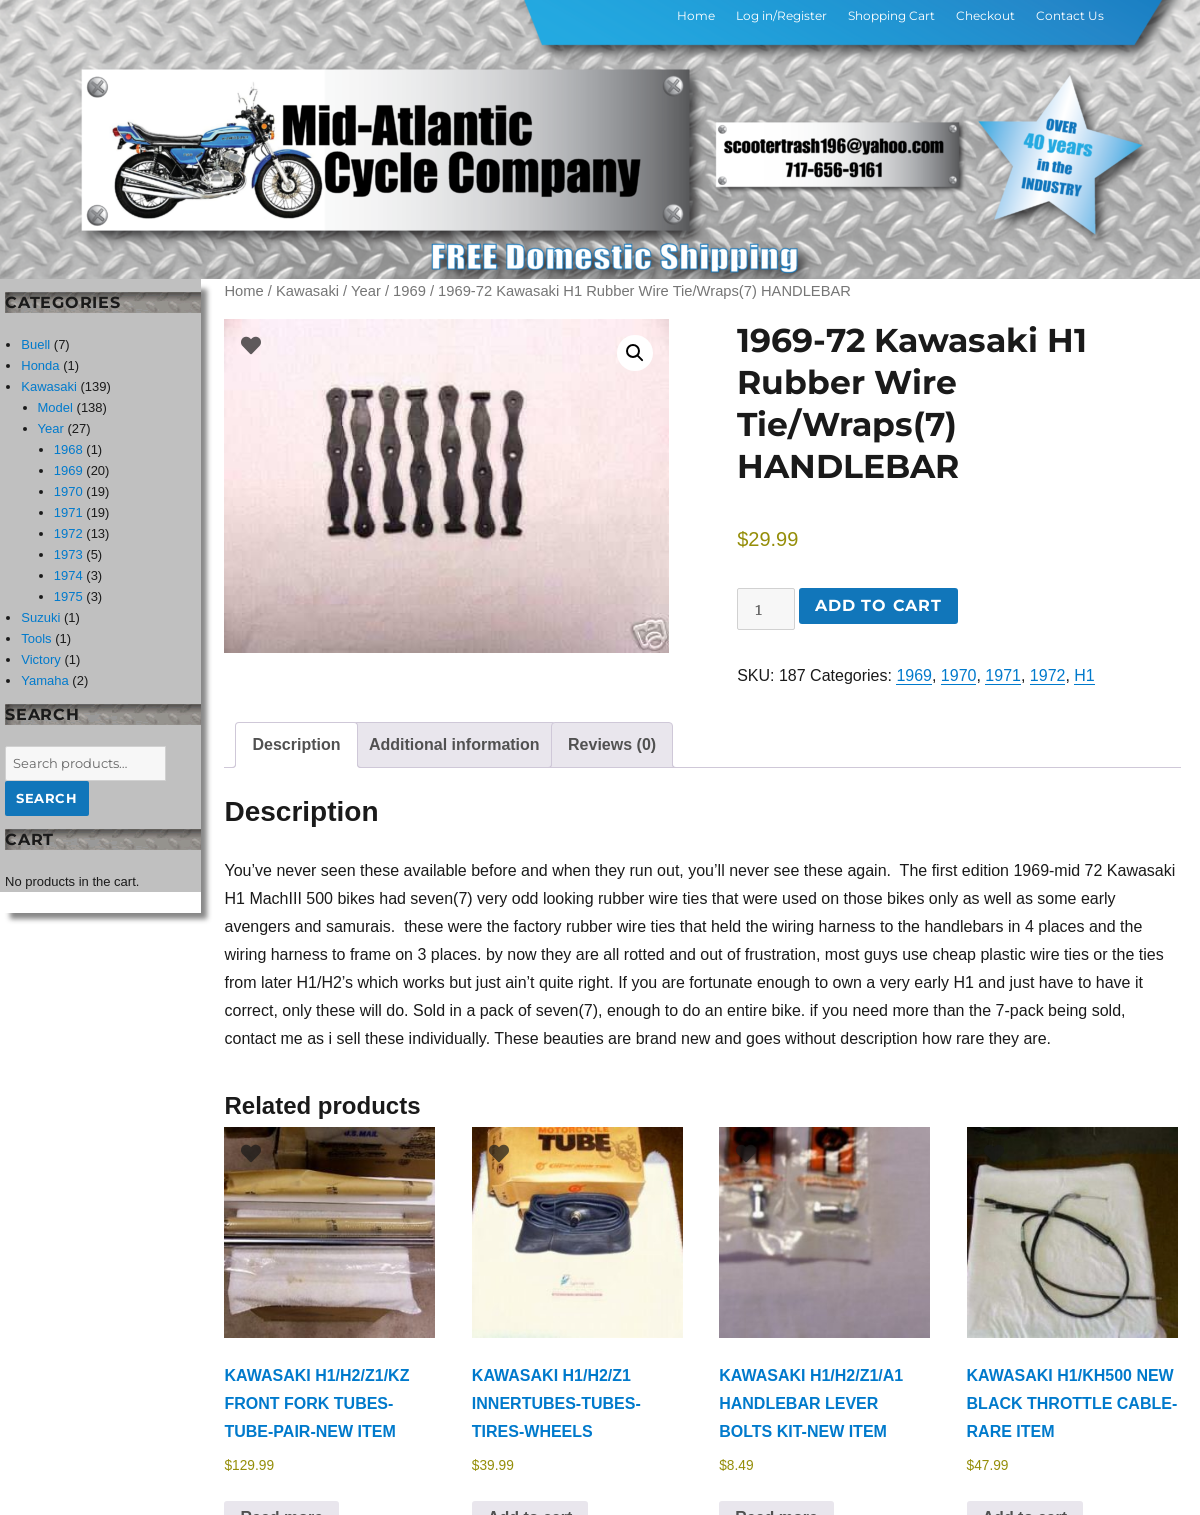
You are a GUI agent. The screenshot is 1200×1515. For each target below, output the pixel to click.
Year (366, 291)
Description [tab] (296, 744)
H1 (1084, 675)
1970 (959, 675)
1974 (68, 575)
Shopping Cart (891, 15)
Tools (36, 638)
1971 (1003, 675)
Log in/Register (781, 15)
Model (55, 407)
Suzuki (40, 617)
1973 (68, 554)
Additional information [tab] (454, 744)
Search (47, 798)
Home (696, 15)
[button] (635, 353)
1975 (68, 596)
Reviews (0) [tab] (612, 744)
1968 (68, 449)
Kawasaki (307, 291)
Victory (41, 659)
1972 (1048, 675)
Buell (35, 344)
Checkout (985, 15)
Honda (40, 365)
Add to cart (878, 605)
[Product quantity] (766, 609)
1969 (409, 291)
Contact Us (1070, 15)
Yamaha (44, 680)
